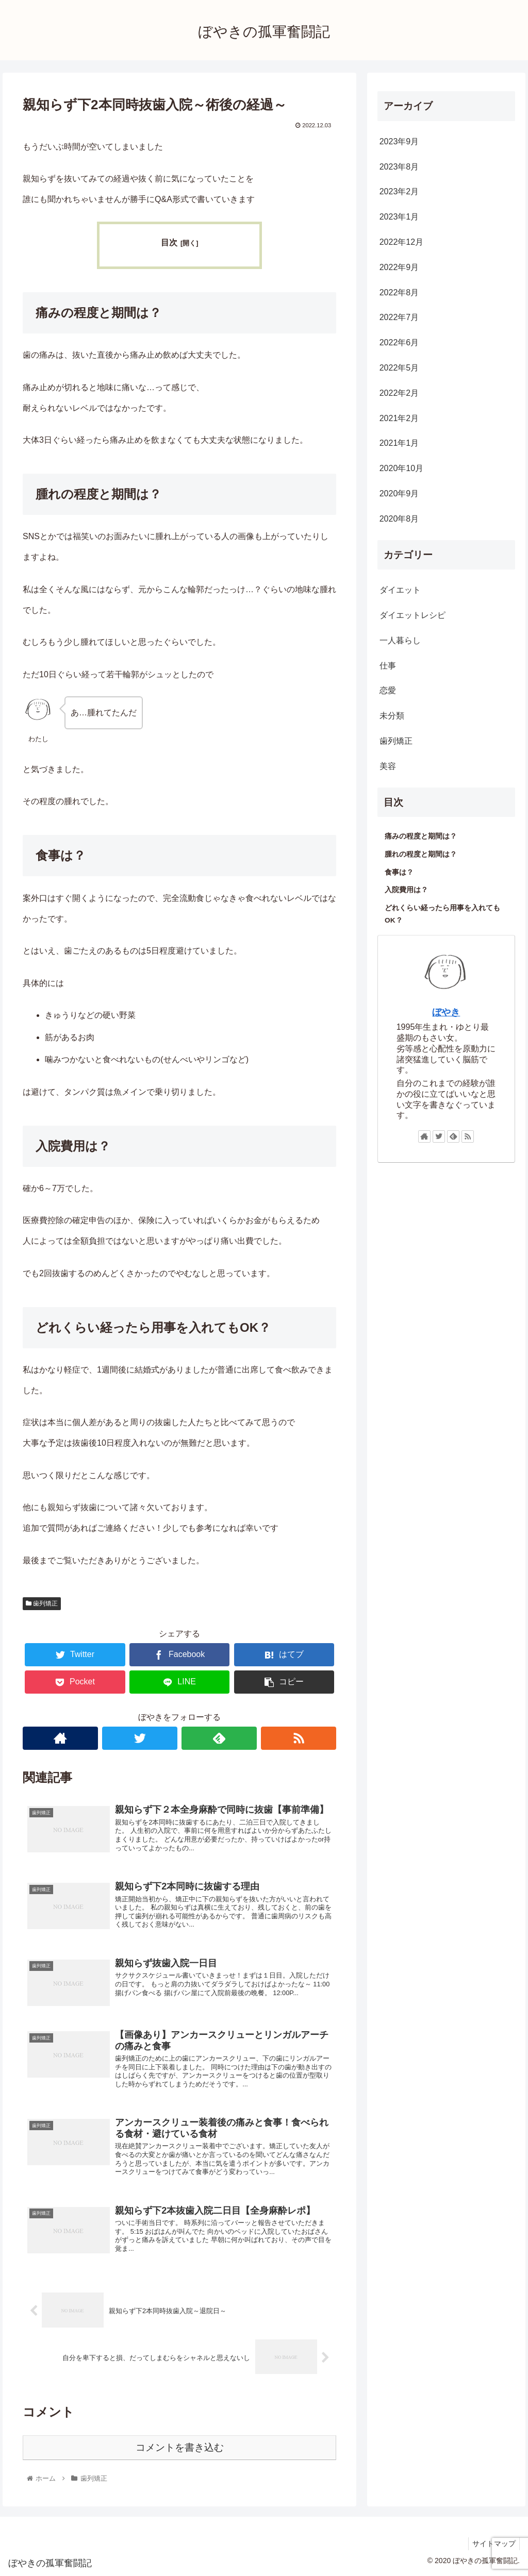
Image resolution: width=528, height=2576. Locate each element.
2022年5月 (399, 367)
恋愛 (388, 690)
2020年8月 (399, 518)
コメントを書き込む (180, 2447)
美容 (388, 766)
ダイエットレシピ (413, 615)
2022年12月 (401, 242)
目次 (169, 242)
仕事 (388, 665)
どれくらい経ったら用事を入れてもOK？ (442, 914)
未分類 (392, 715)
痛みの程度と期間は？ (421, 836)
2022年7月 (399, 317)
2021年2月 (399, 418)
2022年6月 (399, 342)
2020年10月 (401, 468)
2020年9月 (399, 493)
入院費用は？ (406, 890)
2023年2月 (399, 191)
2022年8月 (399, 292)
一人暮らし (400, 640)
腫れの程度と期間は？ (421, 854)
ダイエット (400, 590)
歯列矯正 (42, 1603)
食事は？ (399, 872)
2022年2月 (399, 393)
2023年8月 (399, 166)
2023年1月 (399, 216)
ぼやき (446, 1012)
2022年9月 (399, 267)
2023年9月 (399, 141)
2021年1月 (399, 443)
